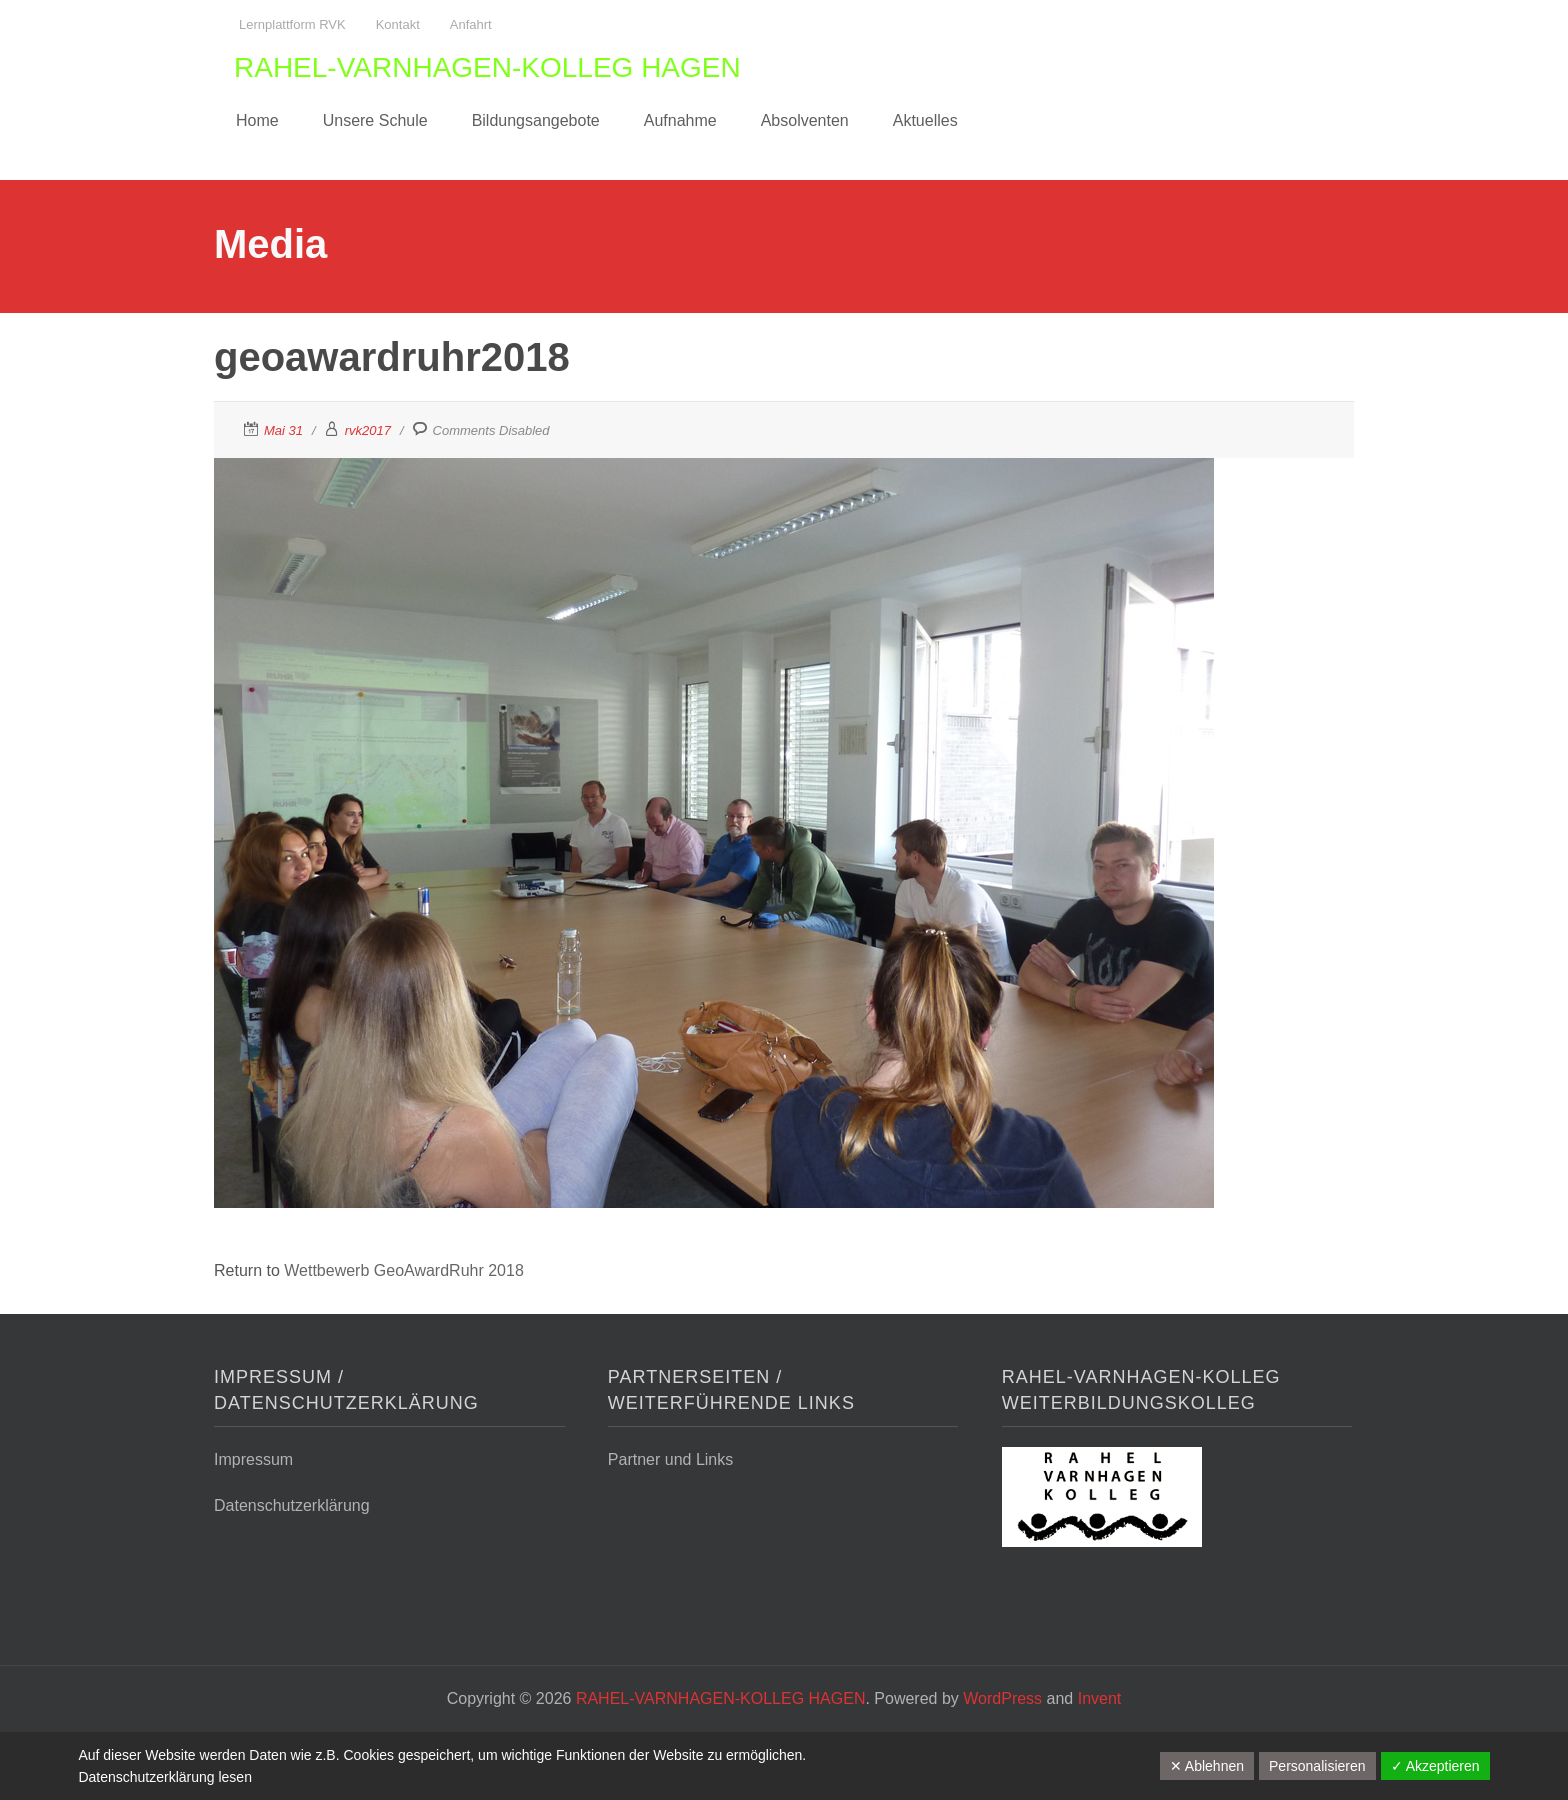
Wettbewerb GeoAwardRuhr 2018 (404, 1270)
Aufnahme (680, 120)
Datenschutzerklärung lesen (165, 1777)
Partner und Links (670, 1459)
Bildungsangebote (536, 120)
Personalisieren (1317, 1766)
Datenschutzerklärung (292, 1505)
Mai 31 (283, 430)
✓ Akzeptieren (1435, 1766)
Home (257, 120)
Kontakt (398, 24)
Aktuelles (925, 120)
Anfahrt (471, 24)
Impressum (253, 1459)
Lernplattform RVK (292, 24)
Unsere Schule (375, 120)
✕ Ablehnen (1207, 1766)
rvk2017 (368, 430)
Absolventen (805, 120)
